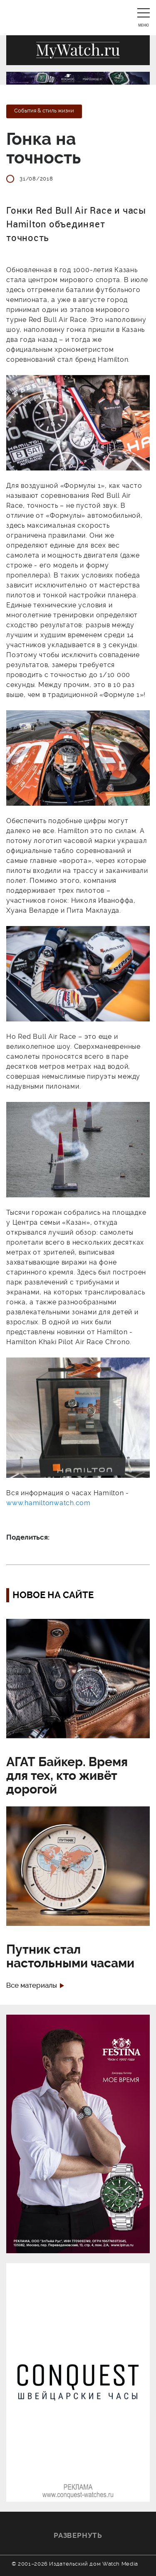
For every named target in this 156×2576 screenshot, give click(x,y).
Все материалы (31, 1985)
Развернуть (78, 2535)
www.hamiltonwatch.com (48, 1503)
